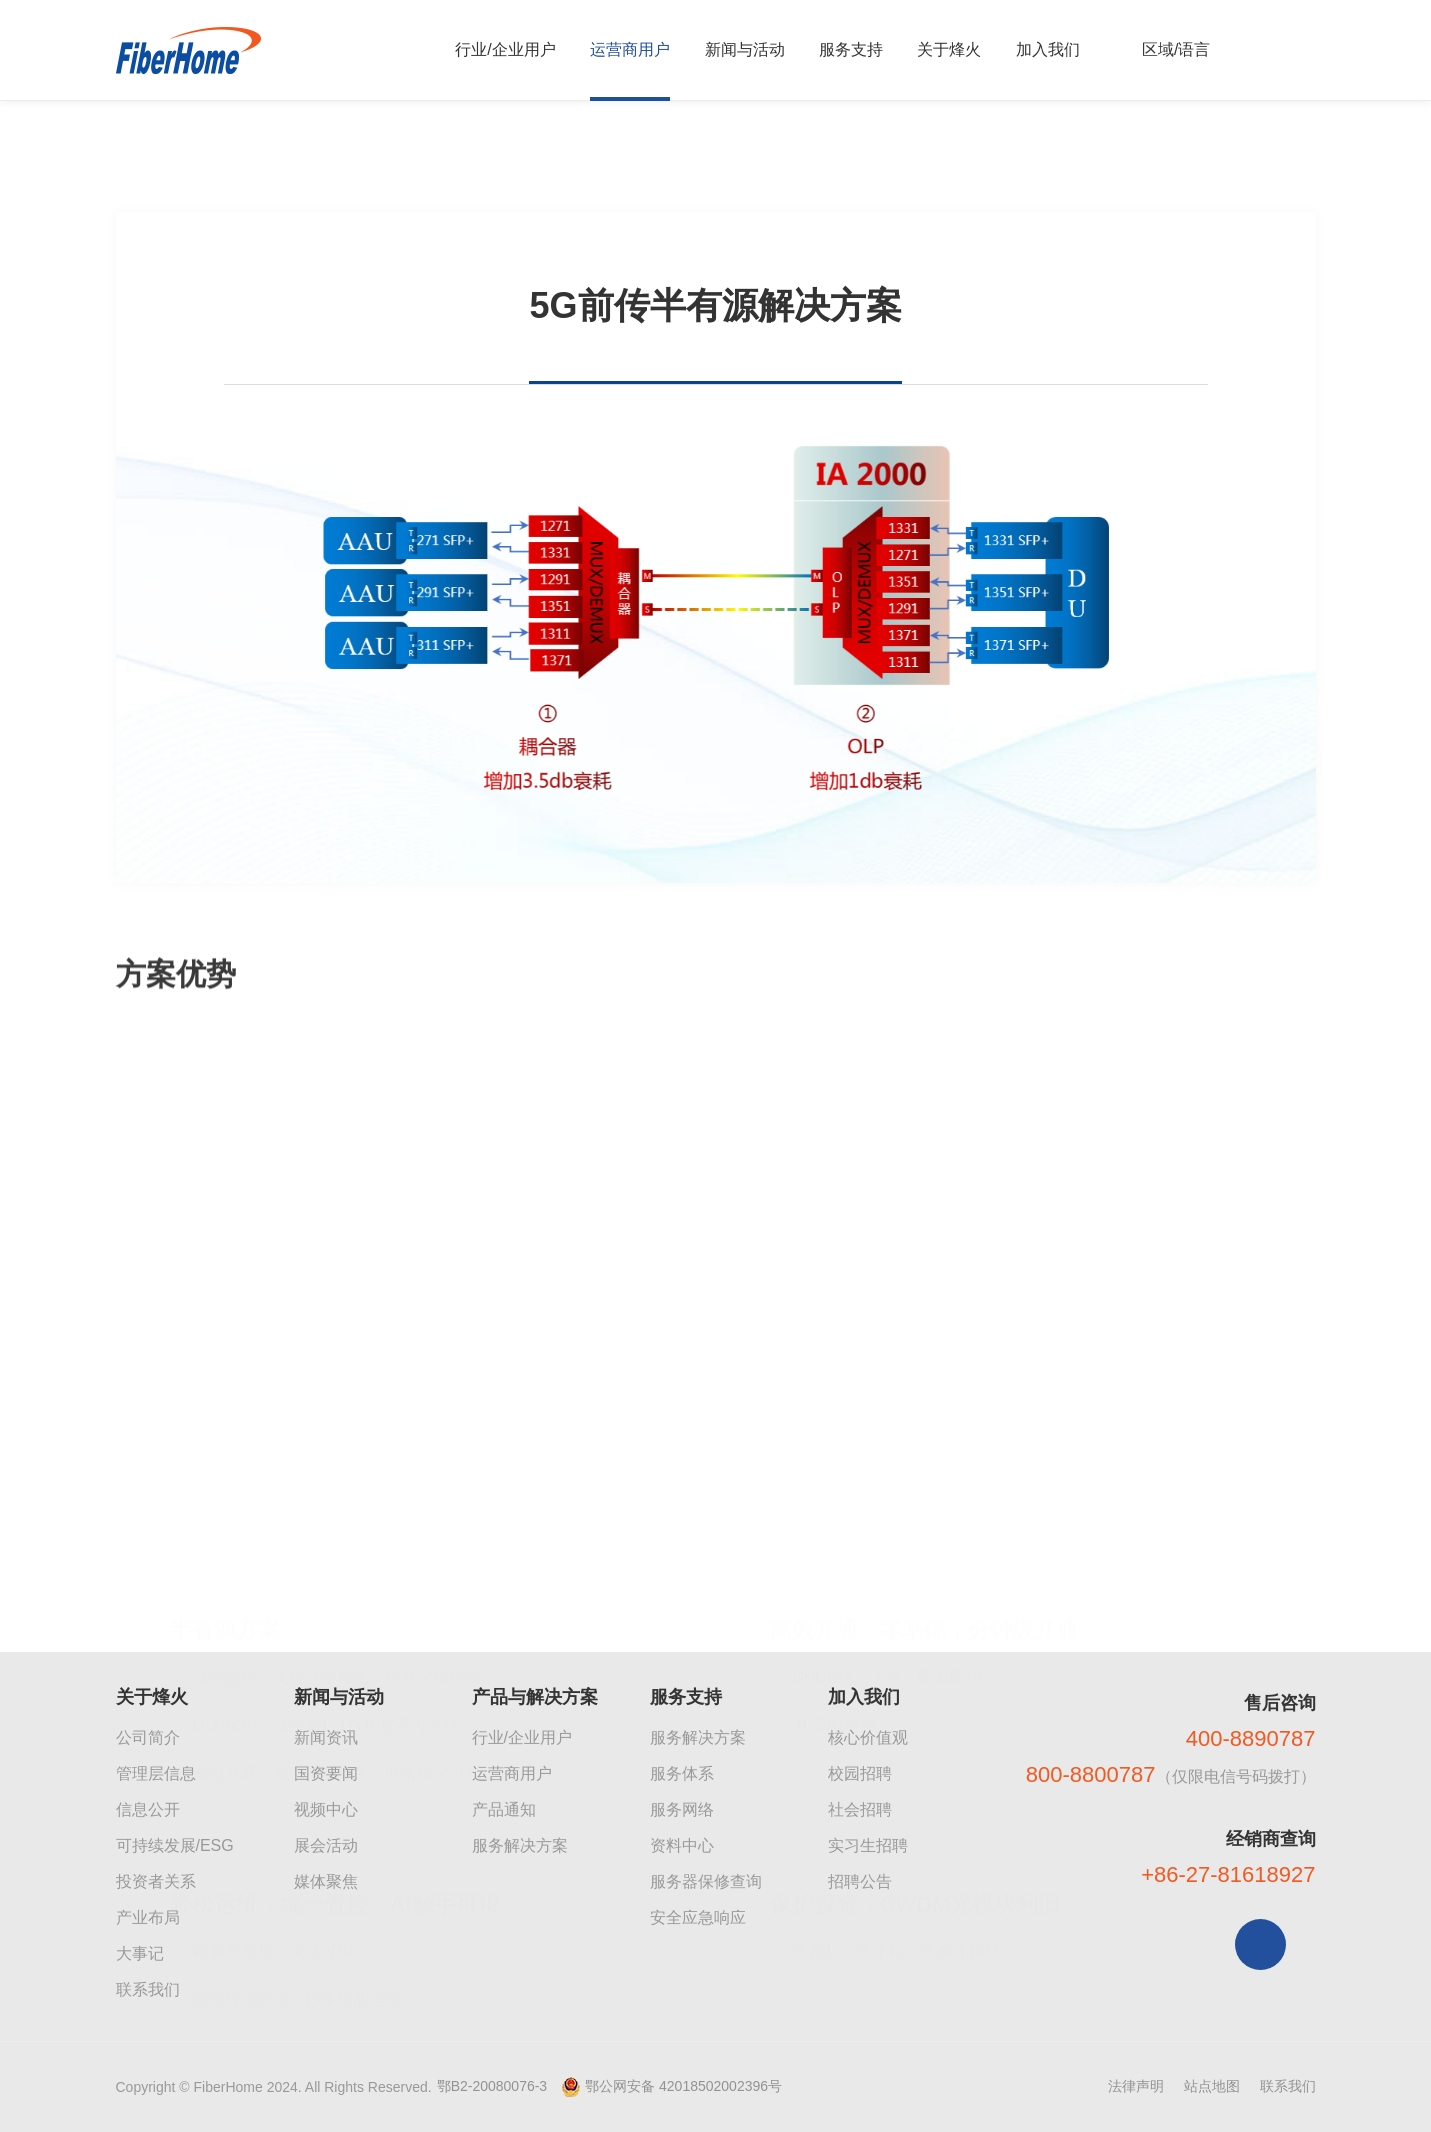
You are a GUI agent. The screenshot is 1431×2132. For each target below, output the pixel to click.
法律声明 (1136, 2086)
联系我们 (148, 1989)
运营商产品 (227, 162)
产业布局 (148, 1917)
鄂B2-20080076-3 (492, 2086)
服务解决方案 (520, 1845)
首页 (142, 162)
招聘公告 (860, 1881)
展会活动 (326, 1845)
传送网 (320, 162)
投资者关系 (156, 1881)
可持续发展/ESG (175, 1845)
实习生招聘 (868, 1845)
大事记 (140, 1953)
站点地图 (1212, 2086)
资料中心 (682, 1845)
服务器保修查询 (706, 1881)
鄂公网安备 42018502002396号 (683, 2086)
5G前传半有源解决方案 (456, 162)
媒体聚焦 (326, 1881)
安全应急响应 (698, 1917)
